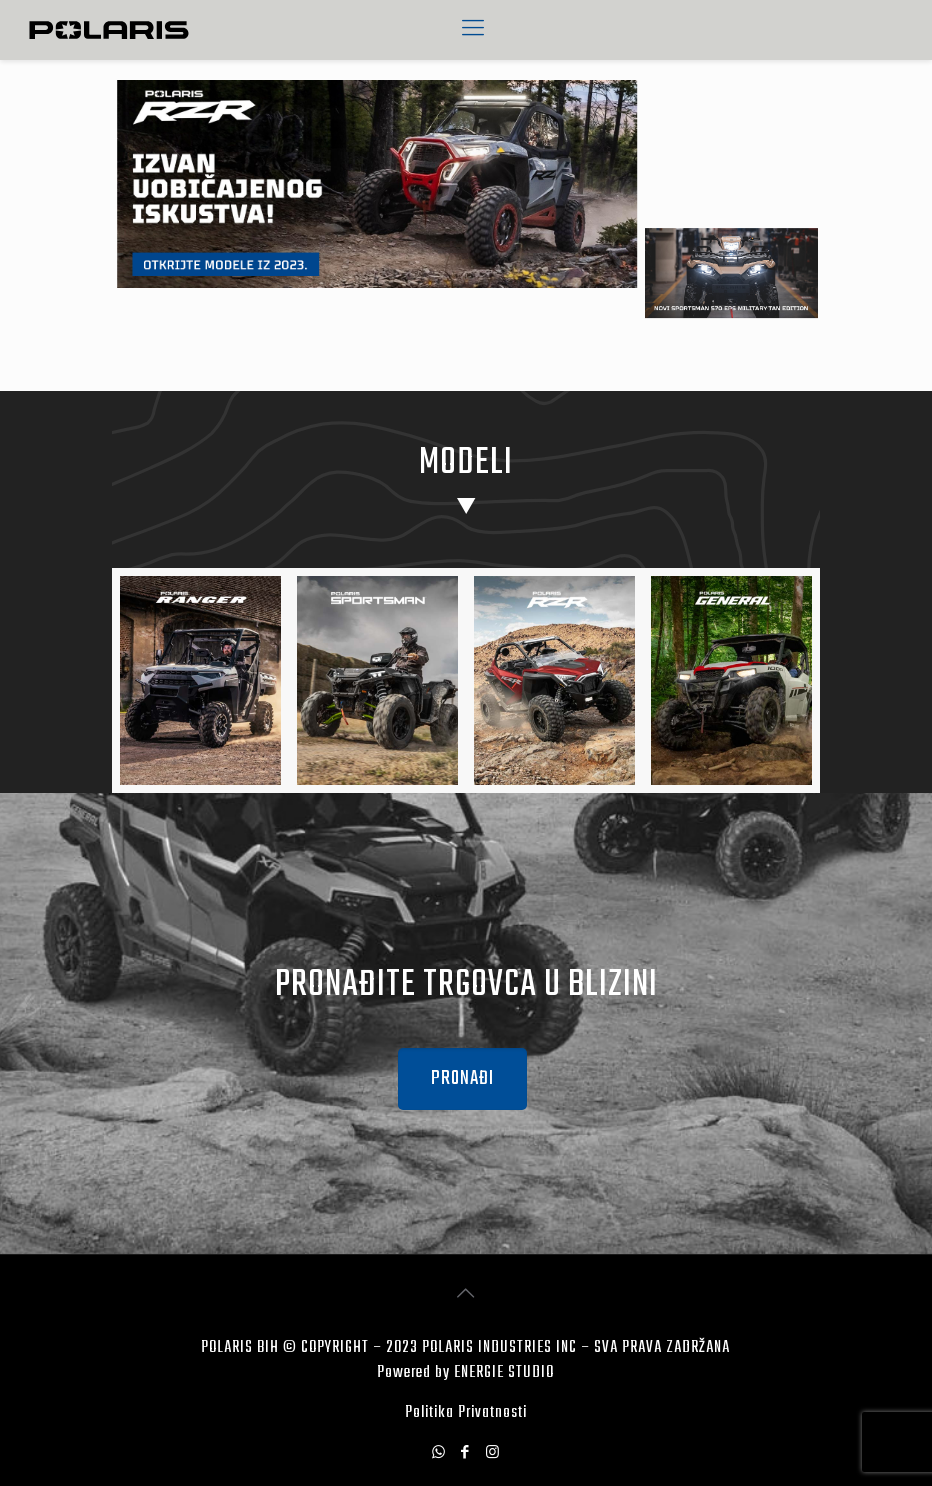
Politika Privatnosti (466, 1413)
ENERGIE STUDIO (504, 1373)
